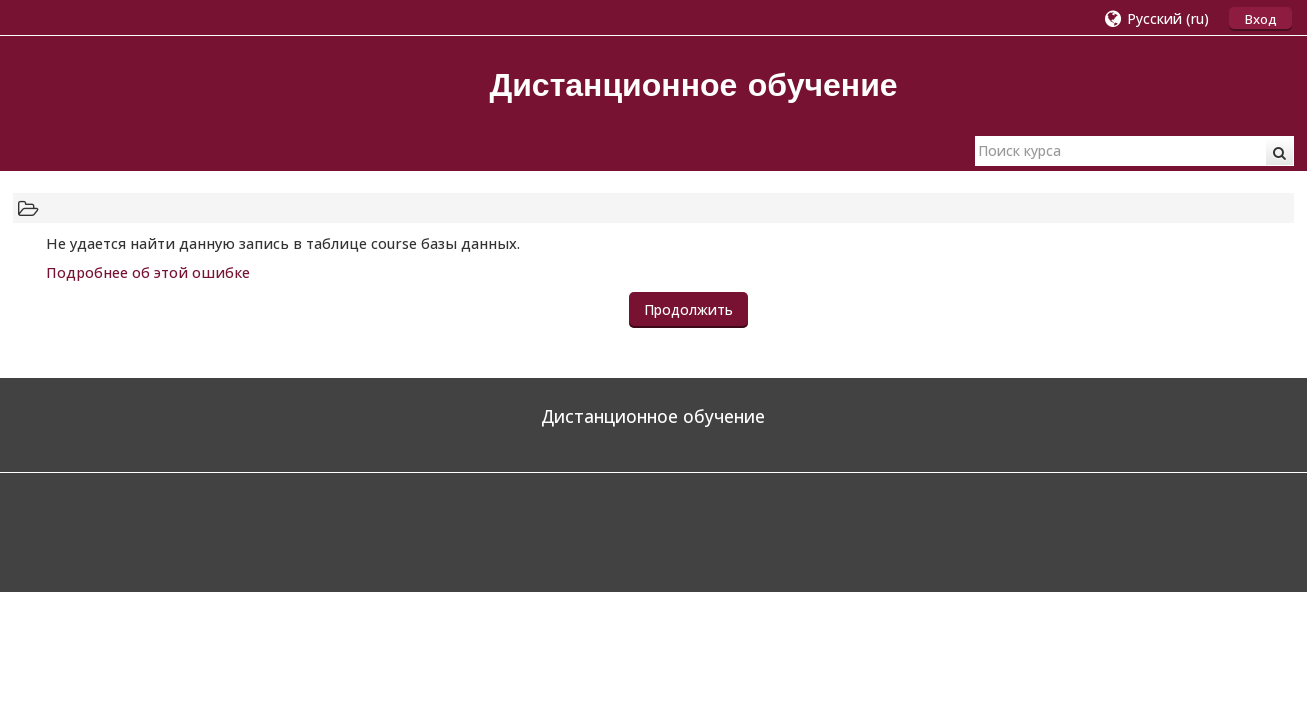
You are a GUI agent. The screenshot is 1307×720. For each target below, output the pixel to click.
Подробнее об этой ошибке (148, 272)
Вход (1260, 19)
